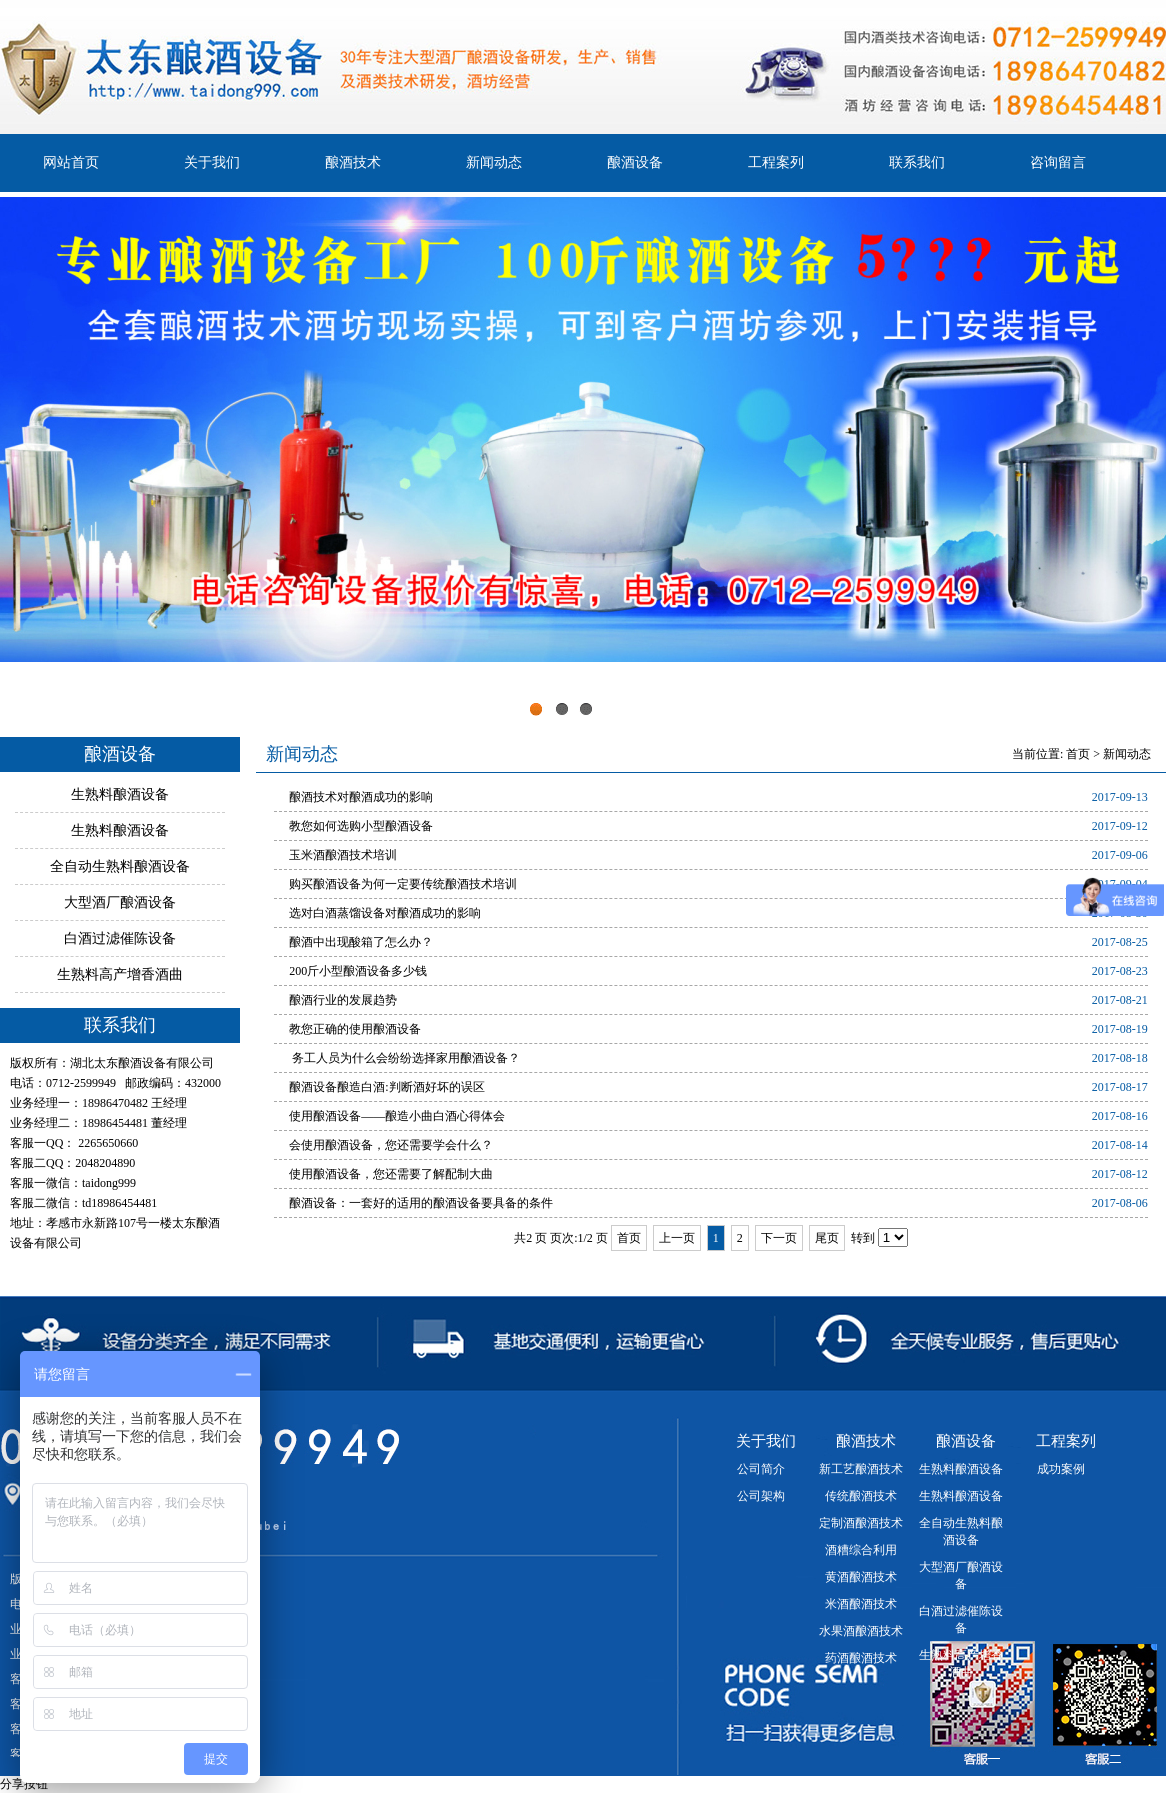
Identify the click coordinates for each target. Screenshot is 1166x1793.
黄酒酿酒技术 (861, 1577)
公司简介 (761, 1469)
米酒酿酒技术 (861, 1604)
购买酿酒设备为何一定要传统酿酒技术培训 (403, 884)
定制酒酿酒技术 (861, 1523)
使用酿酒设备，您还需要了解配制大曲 (391, 1174)
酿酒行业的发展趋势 (343, 1000)
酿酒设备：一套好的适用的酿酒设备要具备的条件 (421, 1203)
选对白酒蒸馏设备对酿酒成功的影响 (385, 913)
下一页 (779, 1238)
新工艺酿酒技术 (861, 1469)
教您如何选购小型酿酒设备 (361, 826)
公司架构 (761, 1496)
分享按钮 (24, 1784)
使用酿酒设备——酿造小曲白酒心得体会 (397, 1116)
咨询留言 (1058, 162)
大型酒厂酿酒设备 (120, 902)
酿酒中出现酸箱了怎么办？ (361, 942)
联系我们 (917, 162)
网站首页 (71, 162)
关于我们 (212, 162)
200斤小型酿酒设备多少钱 (358, 971)
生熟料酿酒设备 (120, 794)
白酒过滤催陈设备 (120, 938)
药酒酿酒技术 (861, 1658)
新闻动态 (494, 162)
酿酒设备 (635, 162)
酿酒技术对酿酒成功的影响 (361, 797)
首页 (1078, 754)
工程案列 (776, 162)
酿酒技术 (353, 162)
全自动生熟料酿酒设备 (120, 866)
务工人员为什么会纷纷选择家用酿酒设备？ (404, 1058)
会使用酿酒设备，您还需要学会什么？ (391, 1145)
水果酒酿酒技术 (861, 1631)
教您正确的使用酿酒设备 (355, 1029)
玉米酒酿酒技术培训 (343, 855)
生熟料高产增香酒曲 (120, 974)
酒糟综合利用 (861, 1550)
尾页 (827, 1238)
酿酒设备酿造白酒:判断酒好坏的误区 (386, 1087)
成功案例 (1061, 1469)
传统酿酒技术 (861, 1496)
